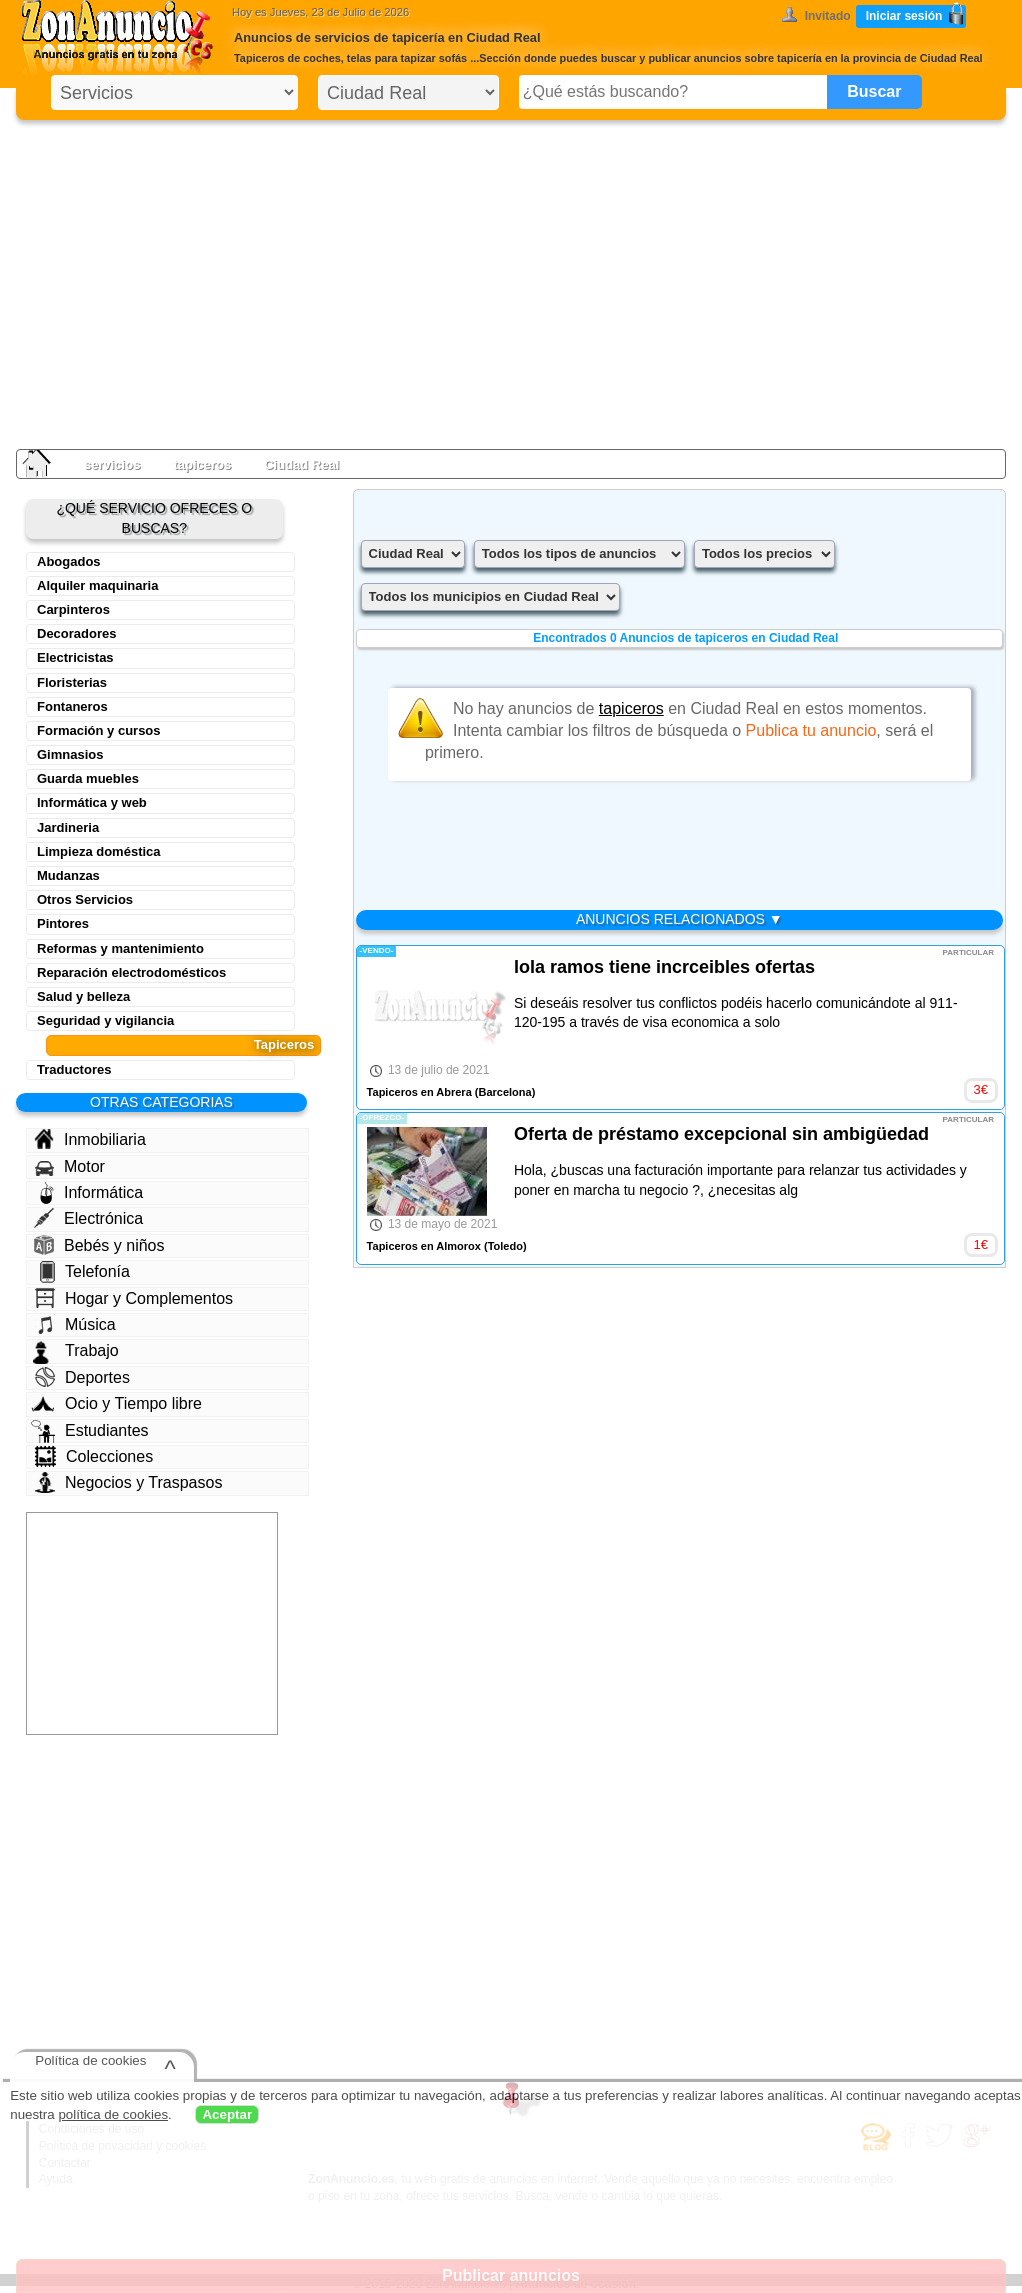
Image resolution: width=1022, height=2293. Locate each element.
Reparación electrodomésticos (131, 972)
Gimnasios (70, 754)
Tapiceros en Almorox (424, 1246)
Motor (70, 1167)
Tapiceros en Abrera (419, 1092)
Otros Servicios (85, 899)
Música (75, 1324)
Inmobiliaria (90, 1139)
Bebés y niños (99, 1245)
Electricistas (75, 657)
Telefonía (85, 1272)
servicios (112, 464)
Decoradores (76, 633)
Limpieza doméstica (99, 851)
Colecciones (94, 1456)
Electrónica (88, 1218)
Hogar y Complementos (134, 1298)
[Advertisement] (511, 280)
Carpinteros (73, 609)
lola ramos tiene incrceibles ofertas (664, 967)
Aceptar (227, 2114)
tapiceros (202, 464)
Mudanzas (68, 875)
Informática (91, 1193)
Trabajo (76, 1351)
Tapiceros (284, 1044)
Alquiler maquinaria (97, 585)
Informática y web (92, 802)
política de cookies (113, 2114)
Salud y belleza (83, 996)
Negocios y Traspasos (128, 1482)
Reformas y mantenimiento (120, 948)
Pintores (63, 923)
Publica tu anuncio (811, 730)
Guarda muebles (88, 778)
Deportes (82, 1377)
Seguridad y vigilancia (105, 1020)
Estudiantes (90, 1431)
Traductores (74, 1069)
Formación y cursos (99, 730)
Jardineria (68, 827)
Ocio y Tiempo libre (116, 1403)
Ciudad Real (301, 464)
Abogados (69, 561)
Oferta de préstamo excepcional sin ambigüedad (721, 1134)
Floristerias (72, 682)
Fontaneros (72, 706)
